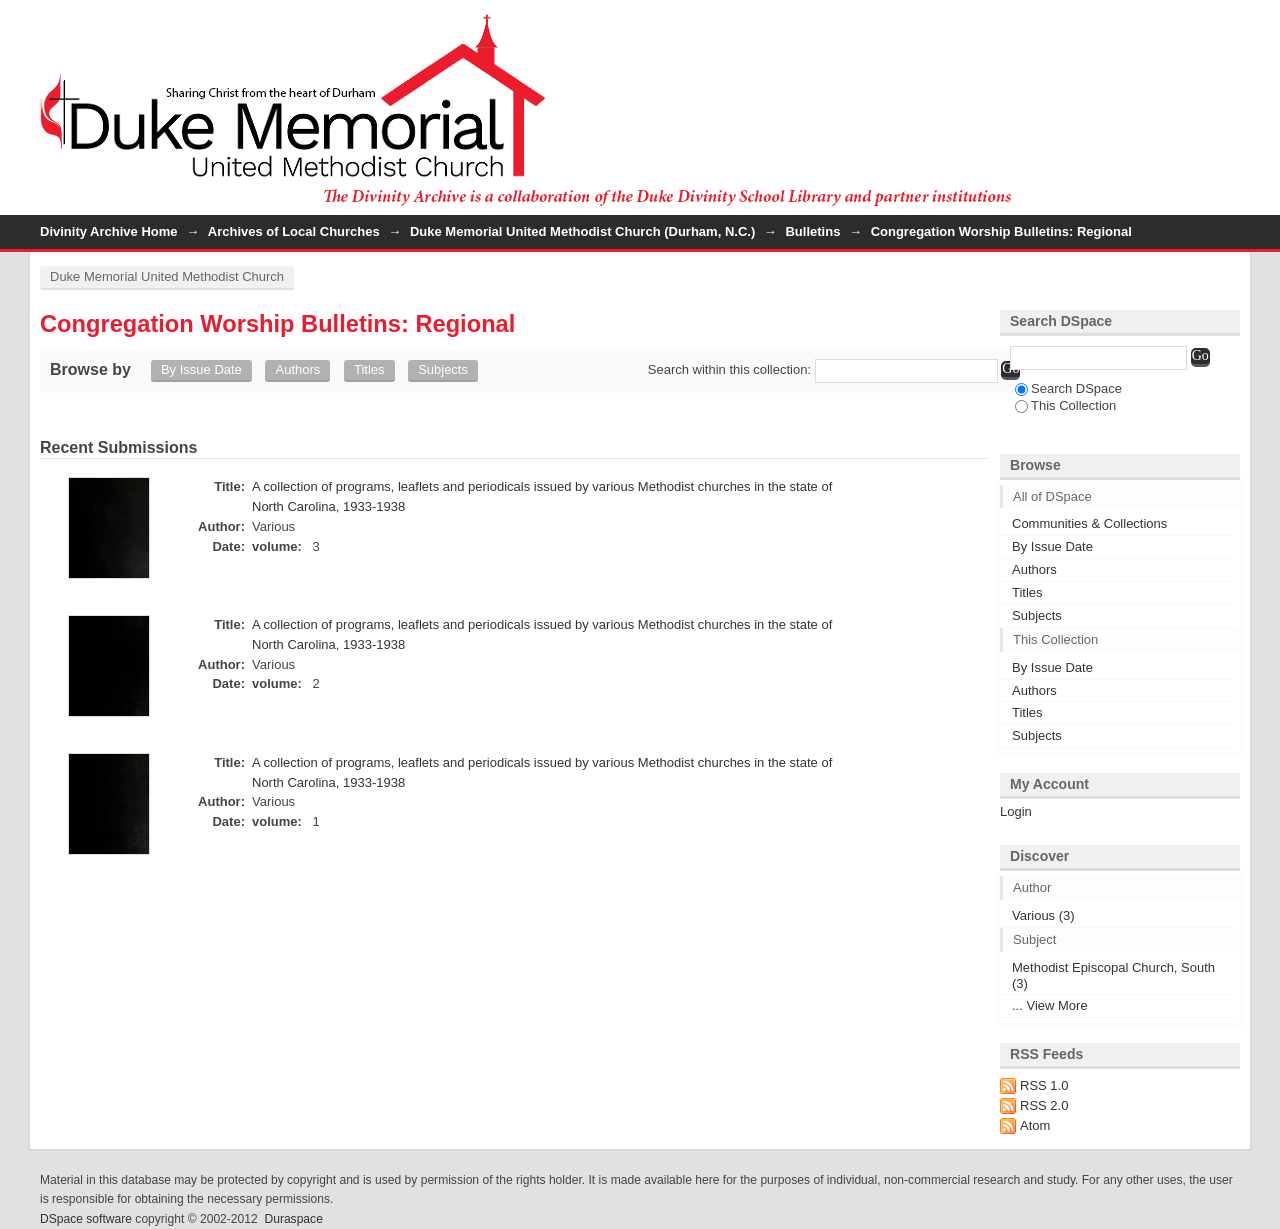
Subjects (443, 369)
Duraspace (293, 1219)
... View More (1050, 1005)
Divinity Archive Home (109, 231)
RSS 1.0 (1044, 1085)
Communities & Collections (1089, 523)
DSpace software (86, 1219)
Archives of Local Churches (294, 231)
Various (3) (1043, 915)
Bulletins (812, 231)
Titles (369, 369)
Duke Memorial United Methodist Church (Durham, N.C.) (582, 231)
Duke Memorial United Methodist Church (167, 276)
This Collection (1065, 405)
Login (1224, 24)
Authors (297, 369)
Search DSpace (1068, 388)
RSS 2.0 (1044, 1105)
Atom (1035, 1125)
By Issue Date (201, 369)
